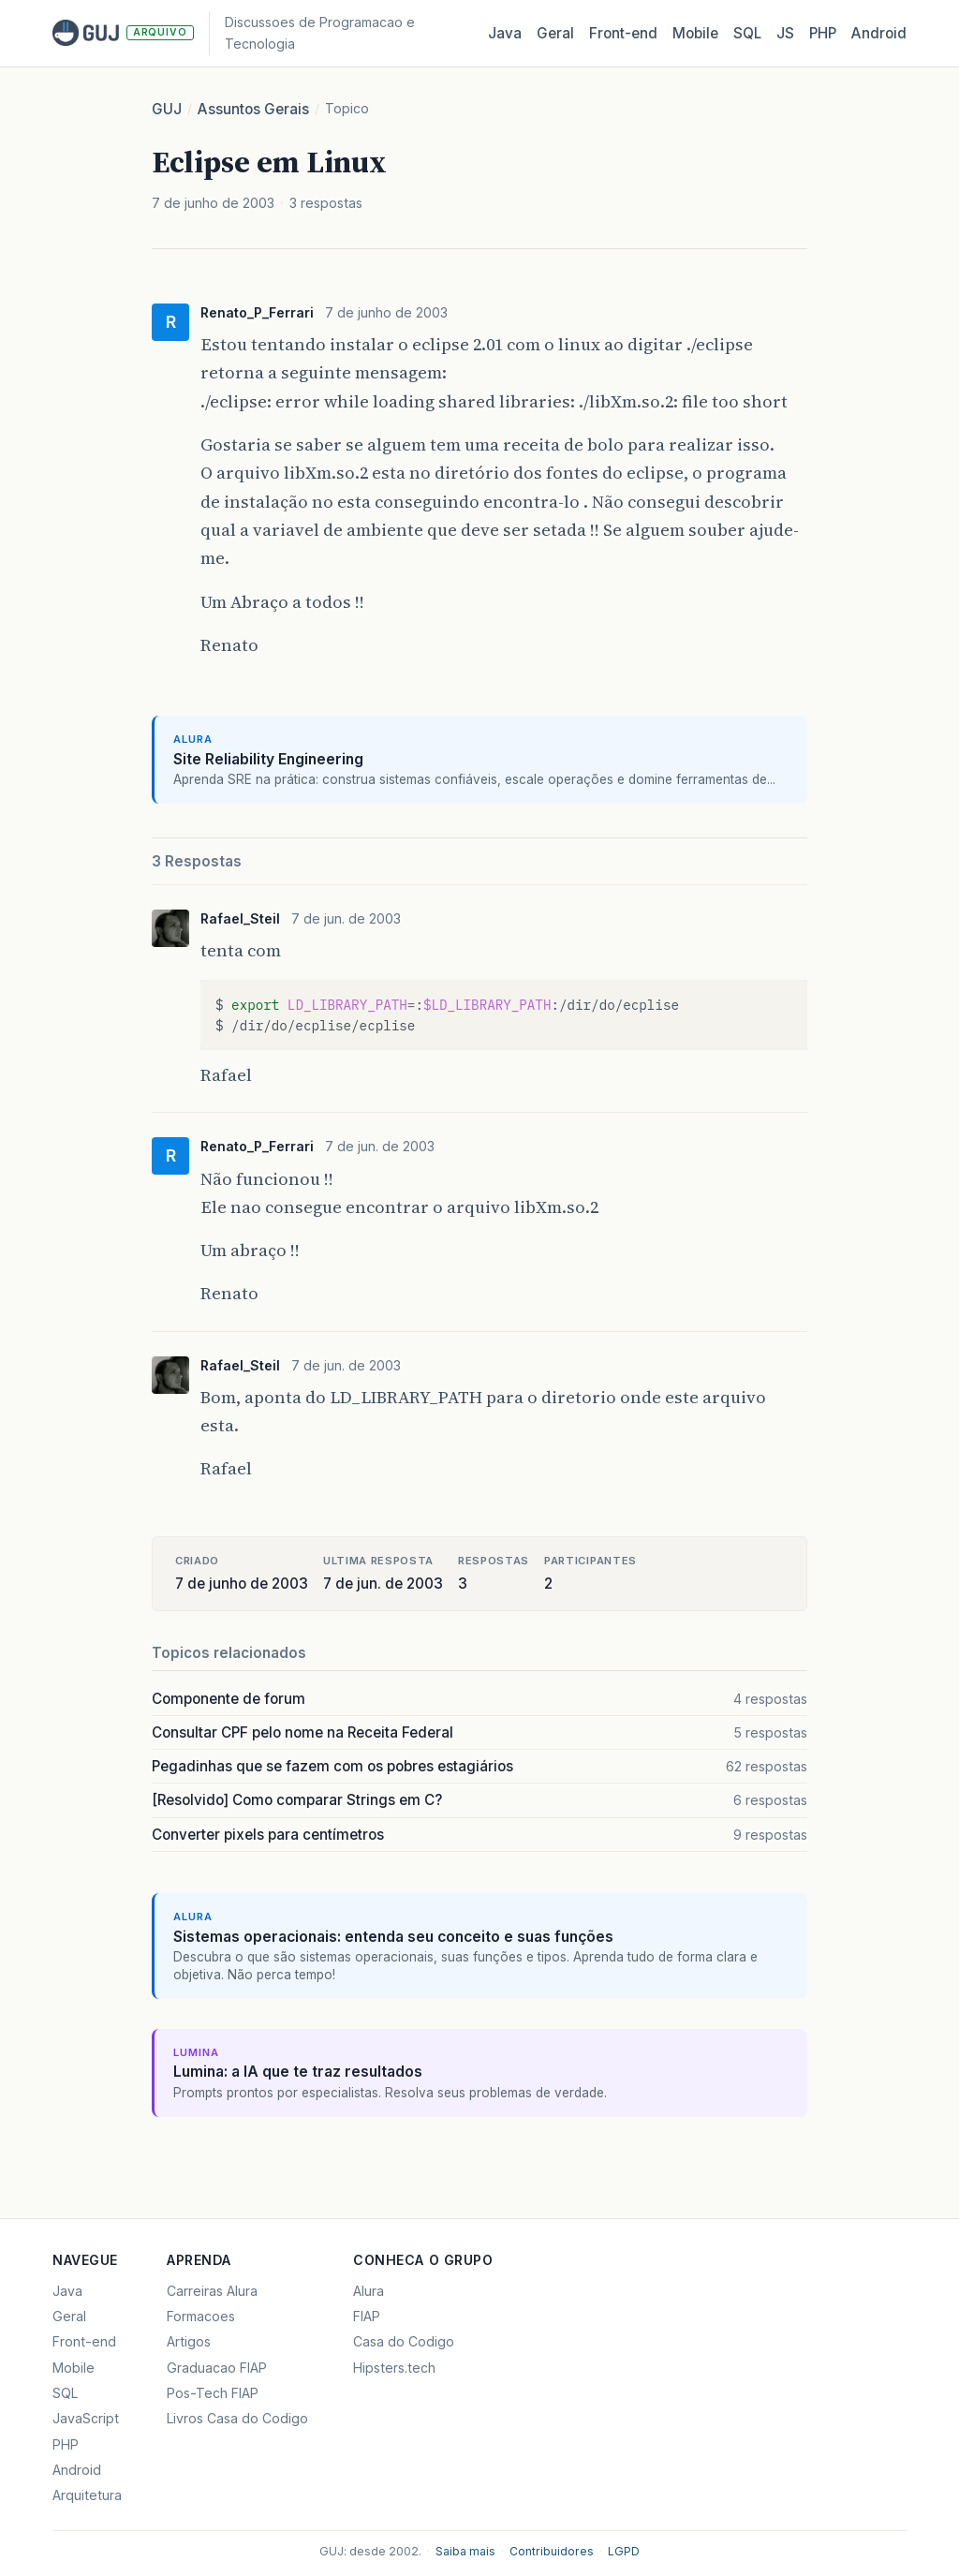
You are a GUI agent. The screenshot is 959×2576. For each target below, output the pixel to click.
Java (505, 33)
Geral (555, 33)
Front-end (84, 2341)
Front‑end (623, 33)
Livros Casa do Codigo (237, 2418)
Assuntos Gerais (253, 109)
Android (879, 33)
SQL (747, 33)
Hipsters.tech (394, 2368)
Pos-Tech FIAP (212, 2393)
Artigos (189, 2341)
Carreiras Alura (212, 2291)
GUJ (167, 109)
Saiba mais (465, 2551)
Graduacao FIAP (217, 2368)
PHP (822, 33)
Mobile (695, 33)
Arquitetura (87, 2495)
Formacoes (201, 2316)
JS (785, 33)
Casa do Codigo (403, 2341)
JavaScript (85, 2418)
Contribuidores (551, 2551)
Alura (368, 2291)
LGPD (624, 2551)
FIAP (366, 2316)
